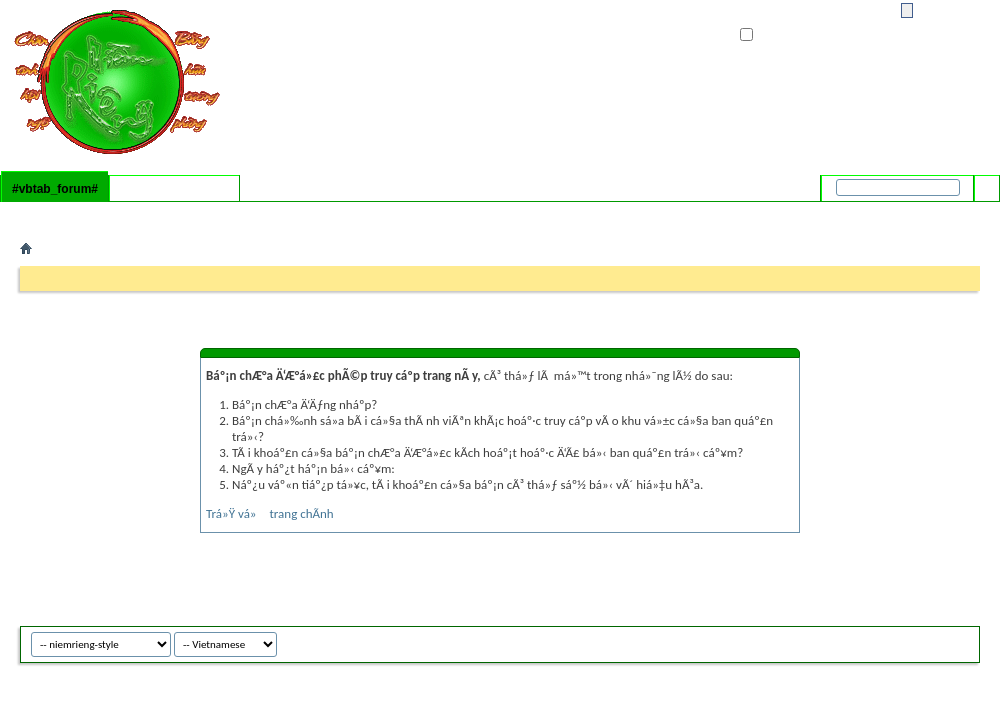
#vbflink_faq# (57, 215)
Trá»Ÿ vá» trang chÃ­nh (270, 513)
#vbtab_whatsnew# (174, 189)
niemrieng (932, 641)
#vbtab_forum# (55, 189)
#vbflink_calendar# (146, 215)
